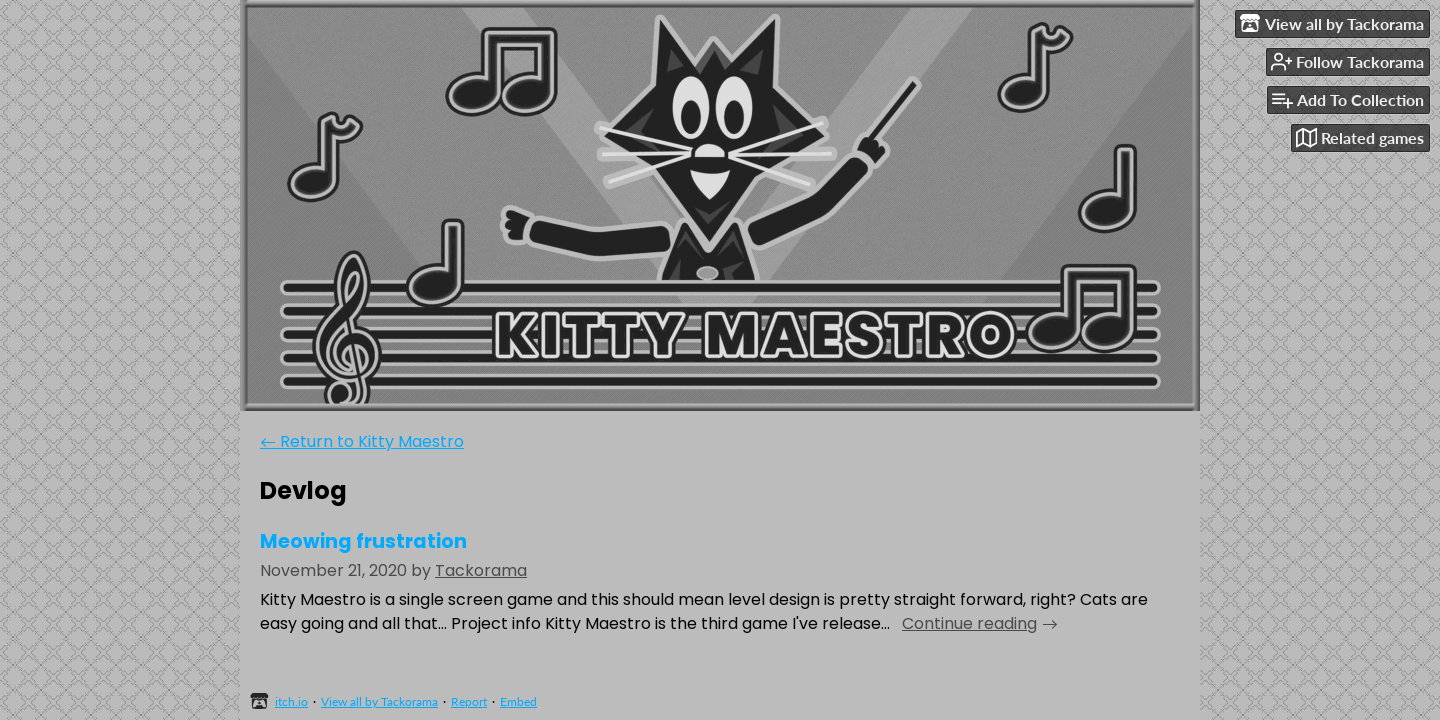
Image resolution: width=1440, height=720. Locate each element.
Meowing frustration (363, 541)
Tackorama (481, 570)
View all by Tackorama (379, 701)
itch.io (291, 701)
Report (469, 701)
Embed (518, 701)
